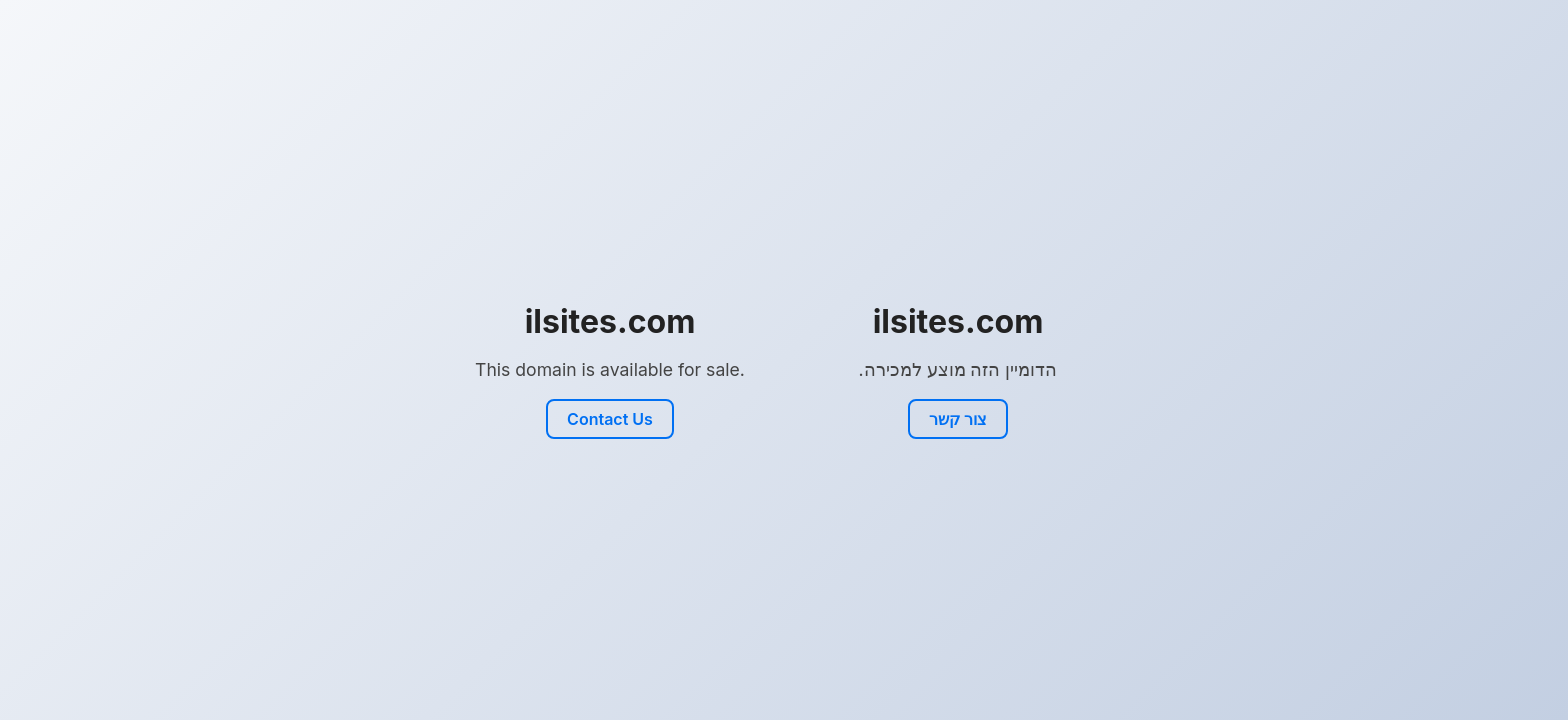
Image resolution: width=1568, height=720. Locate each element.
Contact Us (610, 419)
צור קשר (958, 419)
